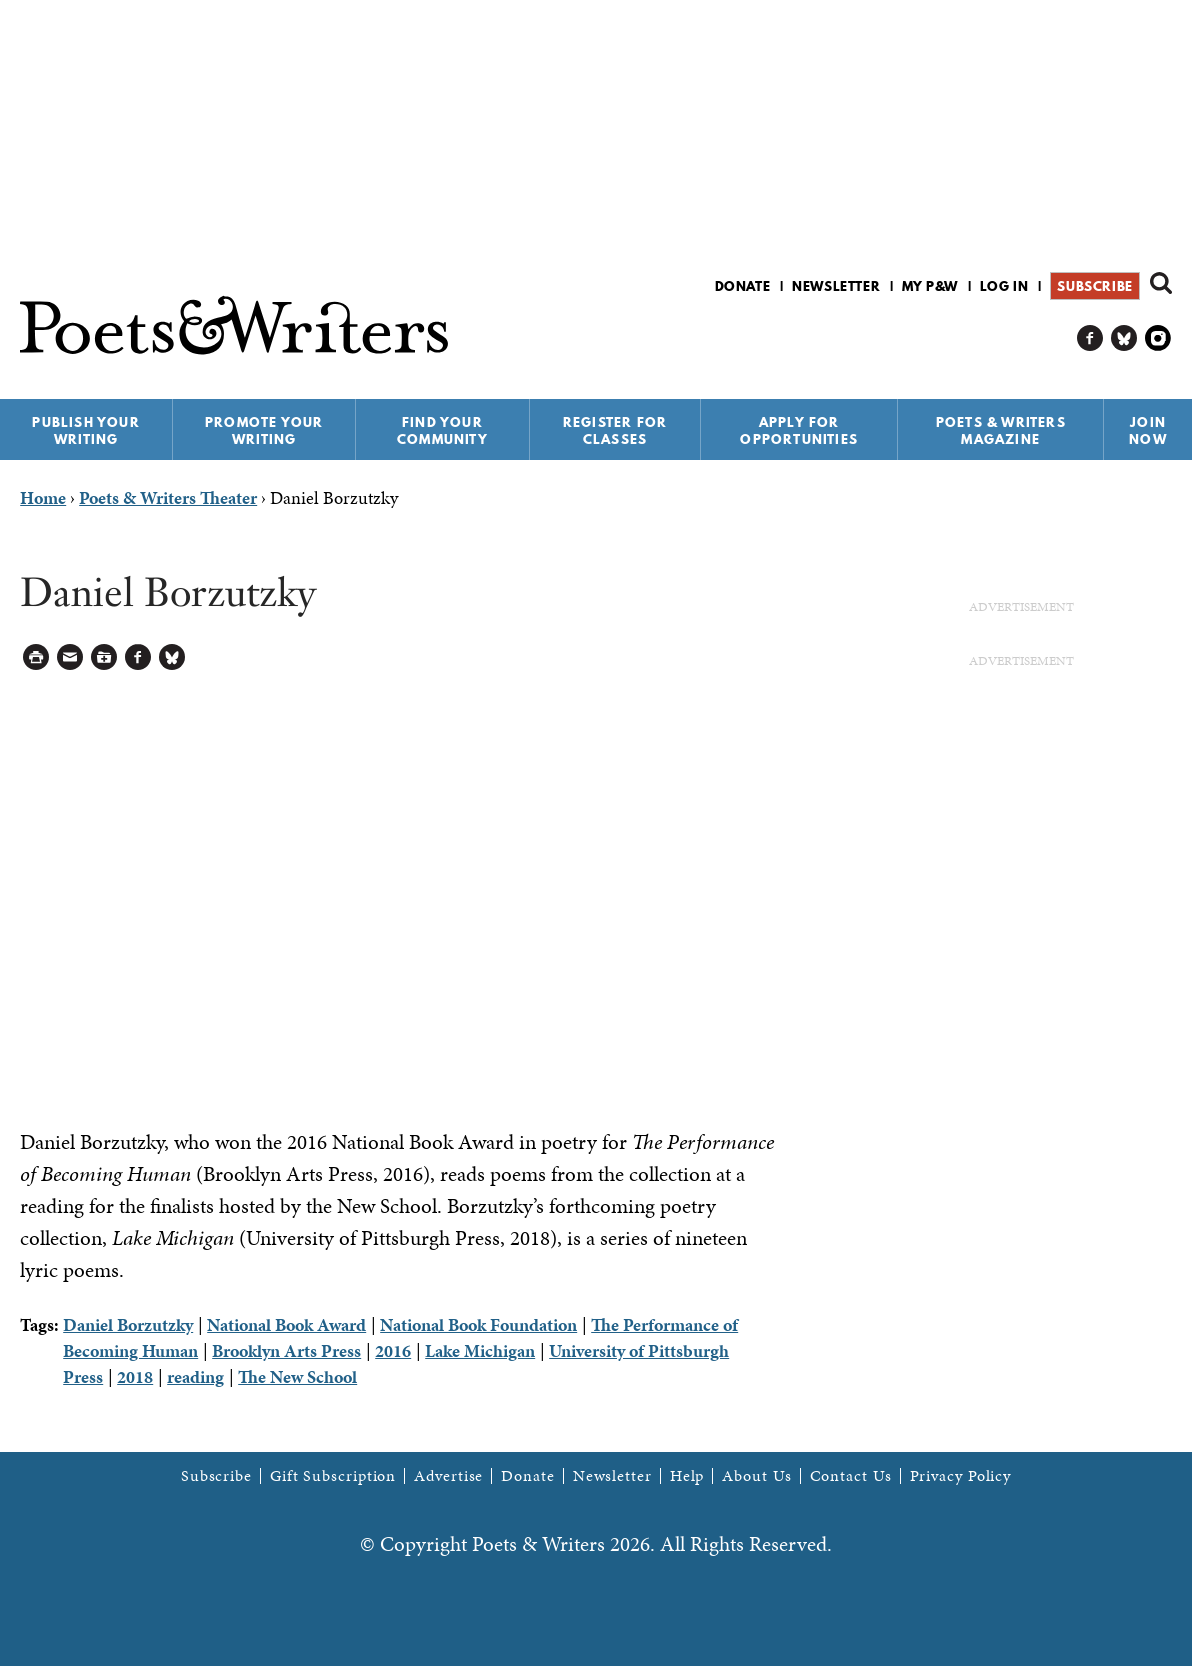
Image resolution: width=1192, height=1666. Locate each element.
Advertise (448, 1476)
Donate (743, 286)
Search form (1161, 283)
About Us (756, 1476)
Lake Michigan (480, 1350)
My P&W (930, 286)
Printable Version (36, 657)
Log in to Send (70, 657)
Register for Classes (615, 430)
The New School (297, 1376)
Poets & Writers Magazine (1001, 430)
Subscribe (1094, 286)
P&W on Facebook (1090, 338)
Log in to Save (104, 657)
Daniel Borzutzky (128, 1324)
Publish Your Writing (85, 430)
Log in (1004, 286)
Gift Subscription (333, 1476)
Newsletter (836, 286)
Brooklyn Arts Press (286, 1350)
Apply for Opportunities (799, 430)
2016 (393, 1350)
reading (195, 1376)
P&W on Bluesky (1124, 338)
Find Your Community (442, 430)
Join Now (1148, 430)
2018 (135, 1376)
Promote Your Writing (264, 430)
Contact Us (851, 1476)
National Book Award (286, 1324)
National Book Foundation (478, 1324)
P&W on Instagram (1158, 338)
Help (687, 1476)
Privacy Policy (961, 1476)
